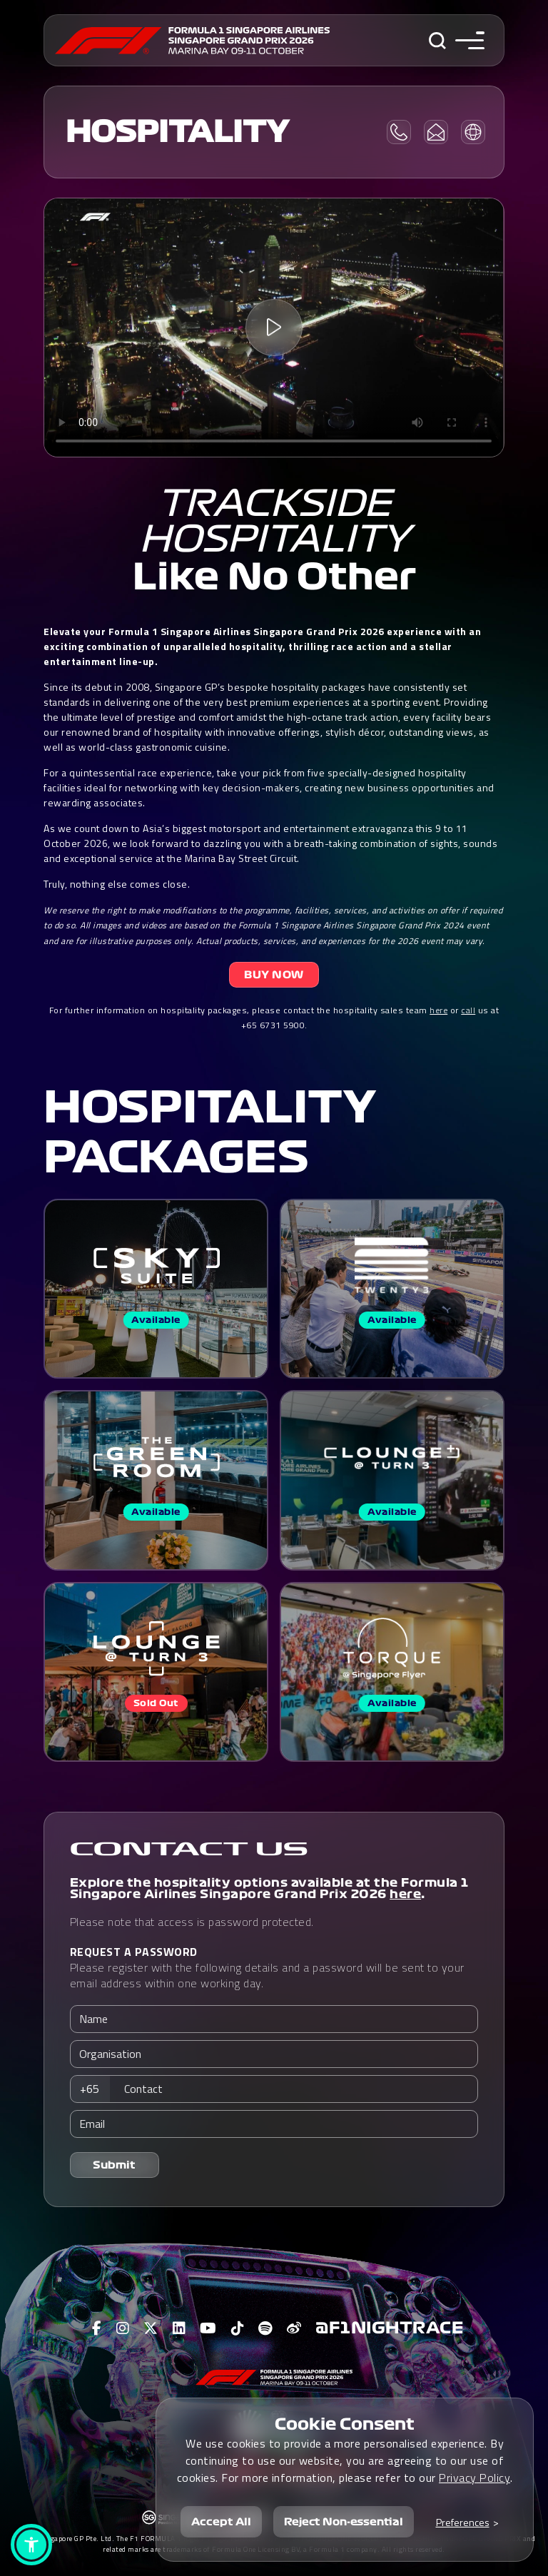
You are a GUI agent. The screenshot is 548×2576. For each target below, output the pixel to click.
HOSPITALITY (177, 132)
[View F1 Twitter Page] (151, 2328)
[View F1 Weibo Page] (294, 2328)
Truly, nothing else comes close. (117, 883)
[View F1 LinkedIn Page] (179, 2328)
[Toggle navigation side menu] (470, 40)
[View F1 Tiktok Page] (238, 2328)
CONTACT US (189, 1849)
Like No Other (274, 577)
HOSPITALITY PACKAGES (210, 1132)
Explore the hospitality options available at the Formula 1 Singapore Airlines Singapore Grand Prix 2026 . (269, 1888)
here (438, 1010)
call (468, 1010)
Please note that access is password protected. (192, 1922)
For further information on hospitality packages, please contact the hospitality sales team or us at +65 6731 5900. (274, 1017)
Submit (114, 2165)
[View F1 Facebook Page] (97, 2328)
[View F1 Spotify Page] (265, 2328)
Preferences (462, 2522)
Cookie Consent (345, 2424)
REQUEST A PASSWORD (134, 1951)
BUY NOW (274, 975)
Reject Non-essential (343, 2522)
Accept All (221, 2522)
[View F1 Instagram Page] (123, 2328)
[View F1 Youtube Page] (208, 2328)
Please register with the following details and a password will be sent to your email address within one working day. (267, 1967)
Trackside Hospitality (274, 521)
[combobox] (94, 2089)
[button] (31, 2544)
